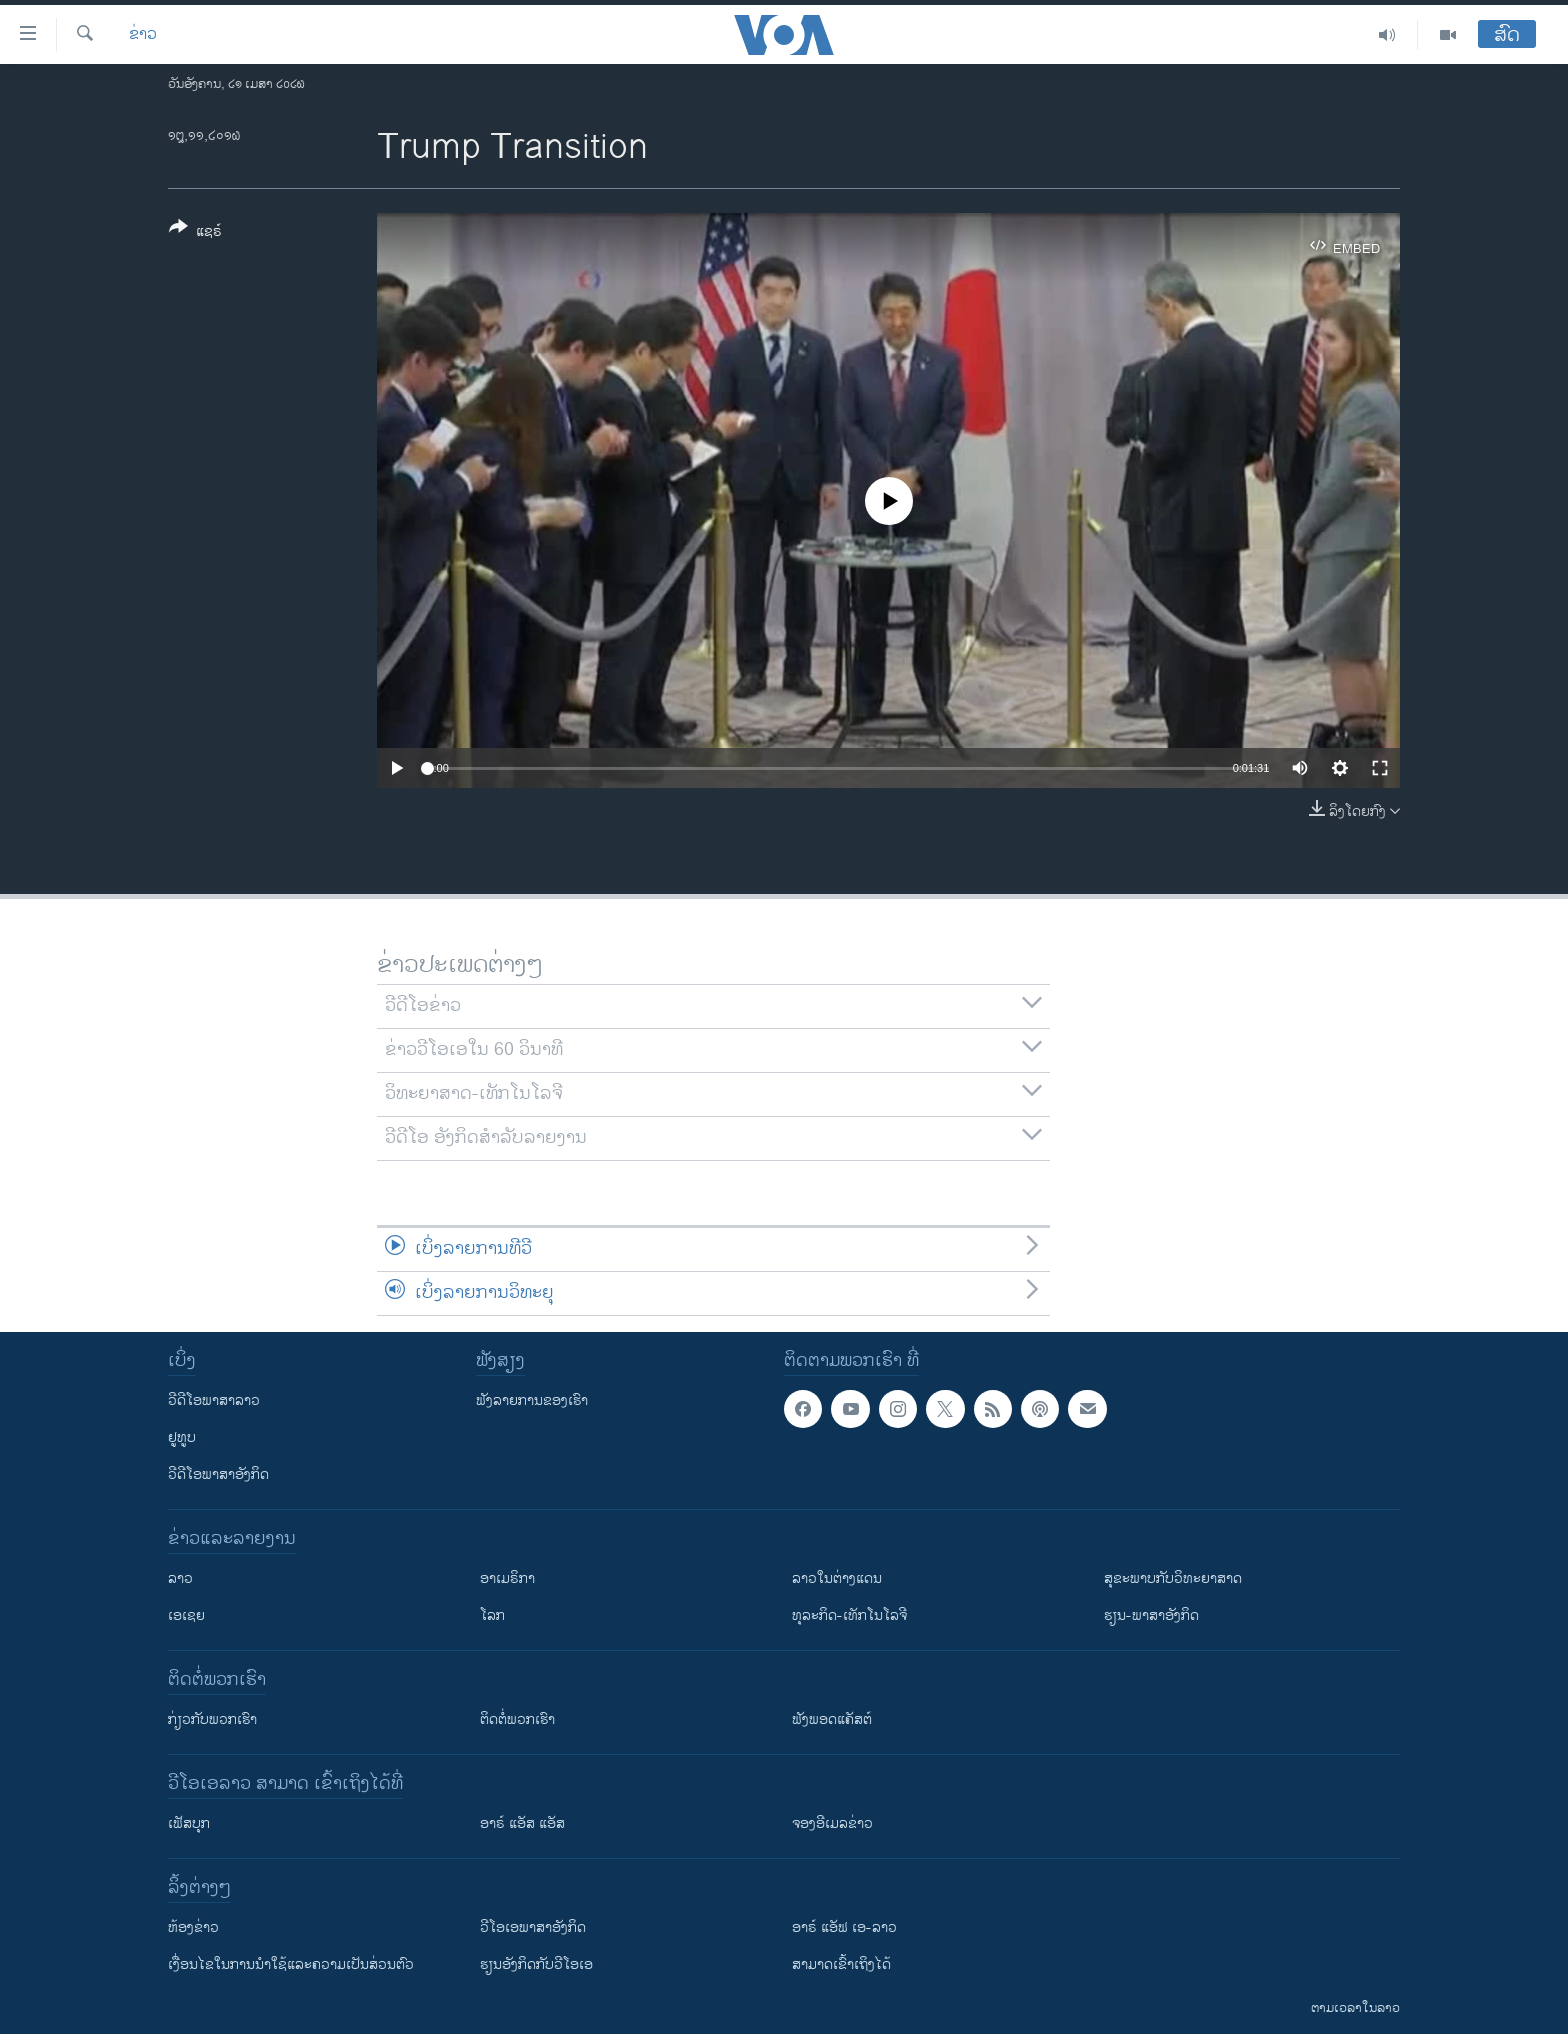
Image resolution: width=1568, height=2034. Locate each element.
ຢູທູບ (182, 1437)
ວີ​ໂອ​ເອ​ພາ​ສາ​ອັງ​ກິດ (533, 1927)
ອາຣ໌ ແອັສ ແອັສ (522, 1823)
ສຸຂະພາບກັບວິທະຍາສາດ (1173, 1578)
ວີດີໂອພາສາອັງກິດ (218, 1474)
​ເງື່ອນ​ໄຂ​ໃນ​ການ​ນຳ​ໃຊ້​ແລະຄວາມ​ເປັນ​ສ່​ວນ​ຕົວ (291, 1964)
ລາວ (180, 1578)
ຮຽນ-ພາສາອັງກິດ (1151, 1615)
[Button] (195, 233)
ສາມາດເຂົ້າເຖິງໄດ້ (841, 1964)
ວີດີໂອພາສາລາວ (214, 1400)
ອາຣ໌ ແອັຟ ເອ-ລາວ (844, 1927)
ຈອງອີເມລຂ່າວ (832, 1823)
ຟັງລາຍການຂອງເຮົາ (532, 1400)
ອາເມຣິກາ (507, 1578)
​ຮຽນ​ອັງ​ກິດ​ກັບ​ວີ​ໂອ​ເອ (536, 1964)
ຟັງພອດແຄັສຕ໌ (832, 1719)
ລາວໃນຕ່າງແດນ (837, 1578)
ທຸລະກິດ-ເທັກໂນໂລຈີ (849, 1615)
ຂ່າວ (143, 35)
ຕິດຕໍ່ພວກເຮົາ (517, 1719)
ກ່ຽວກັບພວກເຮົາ (212, 1719)
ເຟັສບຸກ (189, 1823)
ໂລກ (492, 1615)
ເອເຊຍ (186, 1615)
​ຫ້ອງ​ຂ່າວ (193, 1927)
